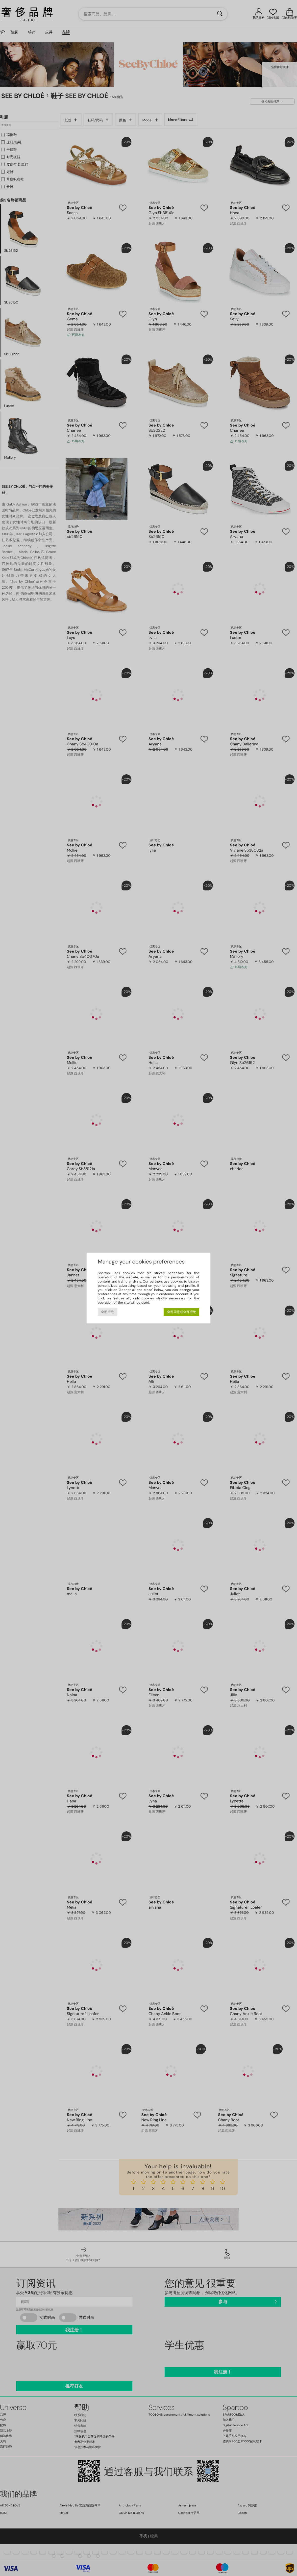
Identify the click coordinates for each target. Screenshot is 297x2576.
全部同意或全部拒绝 (181, 1312)
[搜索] (220, 14)
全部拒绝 (107, 1312)
